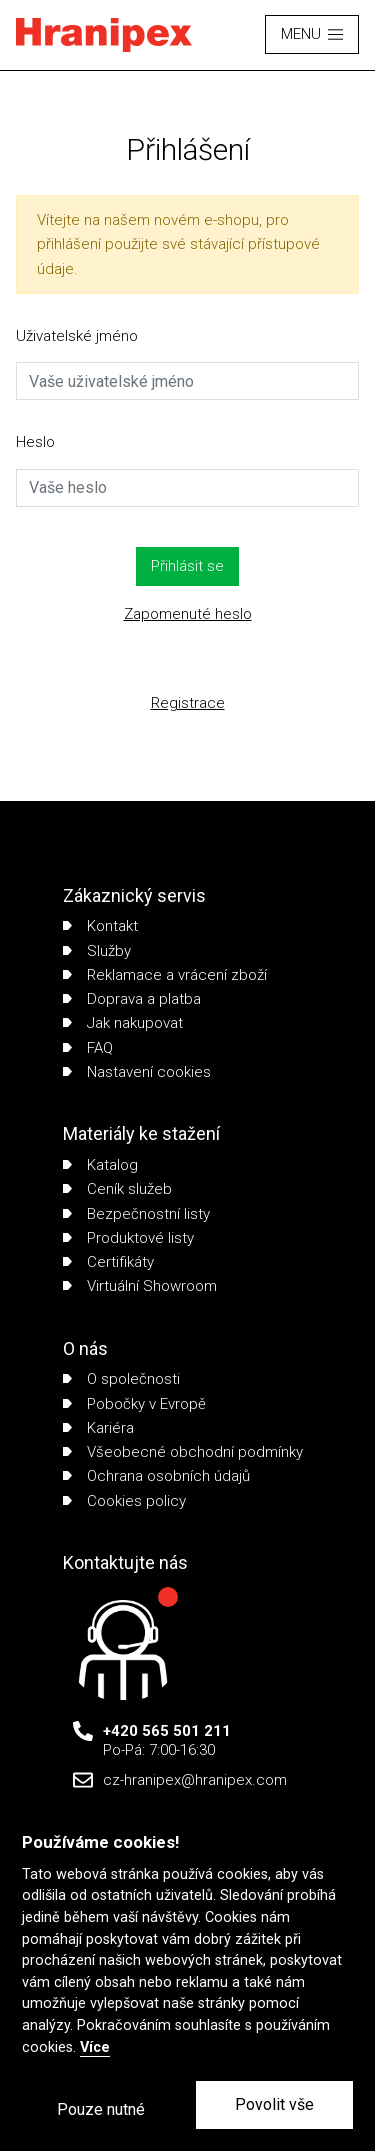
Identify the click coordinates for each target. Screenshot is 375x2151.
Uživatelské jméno (77, 336)
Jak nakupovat (123, 1023)
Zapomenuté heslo (188, 614)
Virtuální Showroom (140, 1286)
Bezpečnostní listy (136, 1214)
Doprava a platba (132, 999)
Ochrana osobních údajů (156, 1476)
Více (95, 2047)
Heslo (35, 442)
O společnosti (121, 1379)
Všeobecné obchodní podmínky (183, 1452)
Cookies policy (124, 1501)
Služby (97, 951)
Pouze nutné (101, 2109)
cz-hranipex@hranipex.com (195, 1780)
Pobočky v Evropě (134, 1404)
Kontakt (100, 926)
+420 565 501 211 (167, 1731)
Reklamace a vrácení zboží (165, 975)
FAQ (88, 1048)
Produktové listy (128, 1238)
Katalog (100, 1165)
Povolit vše (274, 2104)
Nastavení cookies (137, 1072)
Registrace (188, 703)
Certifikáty (108, 1262)
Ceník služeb (117, 1189)
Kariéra (98, 1428)
